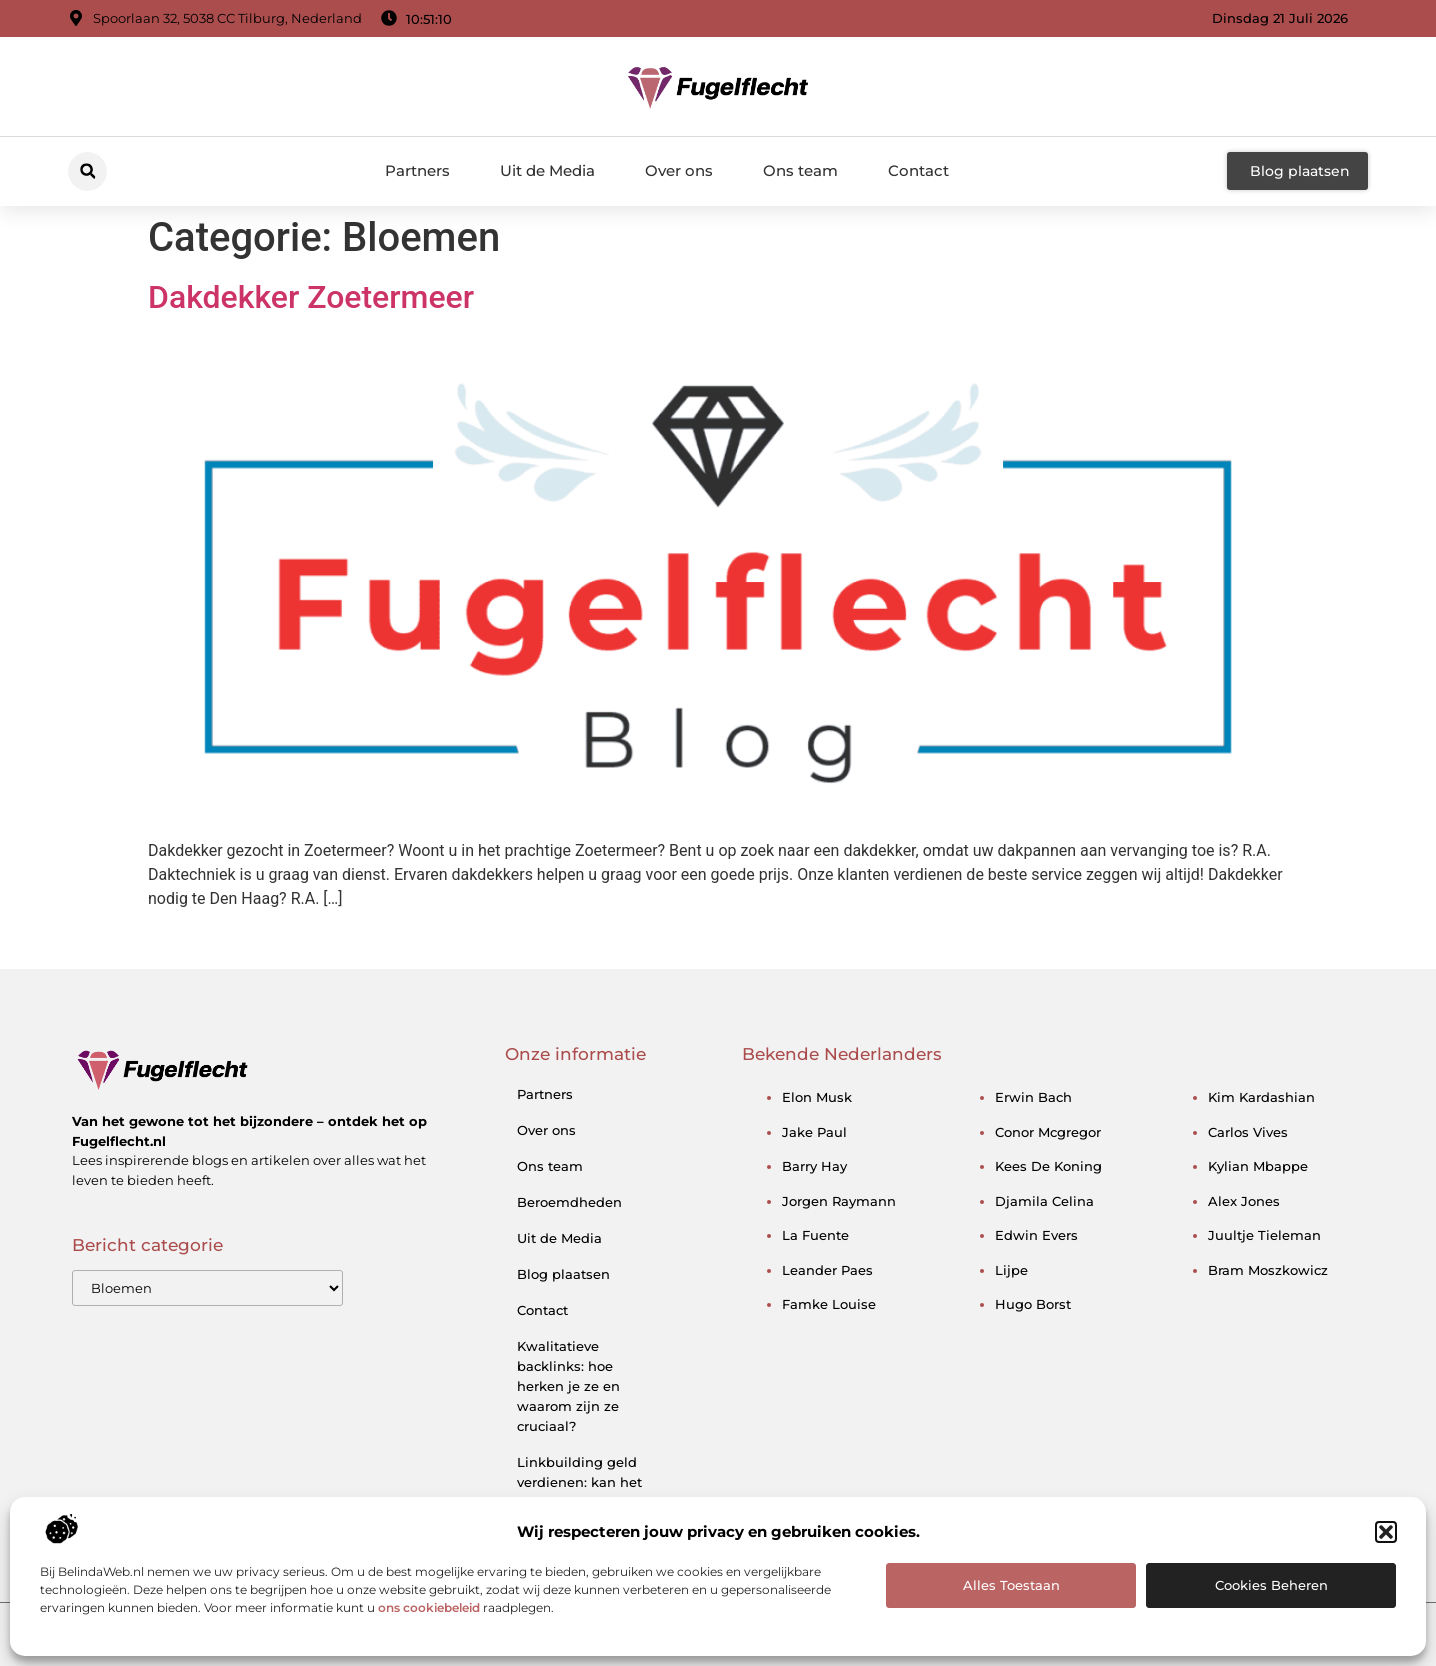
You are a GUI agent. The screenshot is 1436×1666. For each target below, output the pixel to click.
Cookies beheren (1271, 1585)
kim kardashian (1261, 1097)
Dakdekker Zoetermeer (311, 297)
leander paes (827, 1270)
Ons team (800, 170)
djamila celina (1044, 1201)
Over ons (679, 170)
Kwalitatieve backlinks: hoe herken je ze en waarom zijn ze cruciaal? (568, 1386)
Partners (417, 170)
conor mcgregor (1048, 1132)
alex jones (1244, 1201)
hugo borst (1033, 1304)
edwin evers (1036, 1235)
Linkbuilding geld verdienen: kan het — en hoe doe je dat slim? (584, 1492)
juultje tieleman (1264, 1235)
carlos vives (1248, 1132)
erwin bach (1033, 1097)
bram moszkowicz (1268, 1270)
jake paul (814, 1132)
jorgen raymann (839, 1201)
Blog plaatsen (563, 1274)
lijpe (1011, 1270)
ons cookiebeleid (429, 1607)
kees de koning (1048, 1166)
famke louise (829, 1304)
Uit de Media (547, 170)
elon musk (817, 1097)
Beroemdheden (569, 1202)
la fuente (815, 1235)
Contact (918, 170)
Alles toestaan (1011, 1585)
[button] (1386, 1532)
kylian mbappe (1258, 1166)
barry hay (814, 1166)
